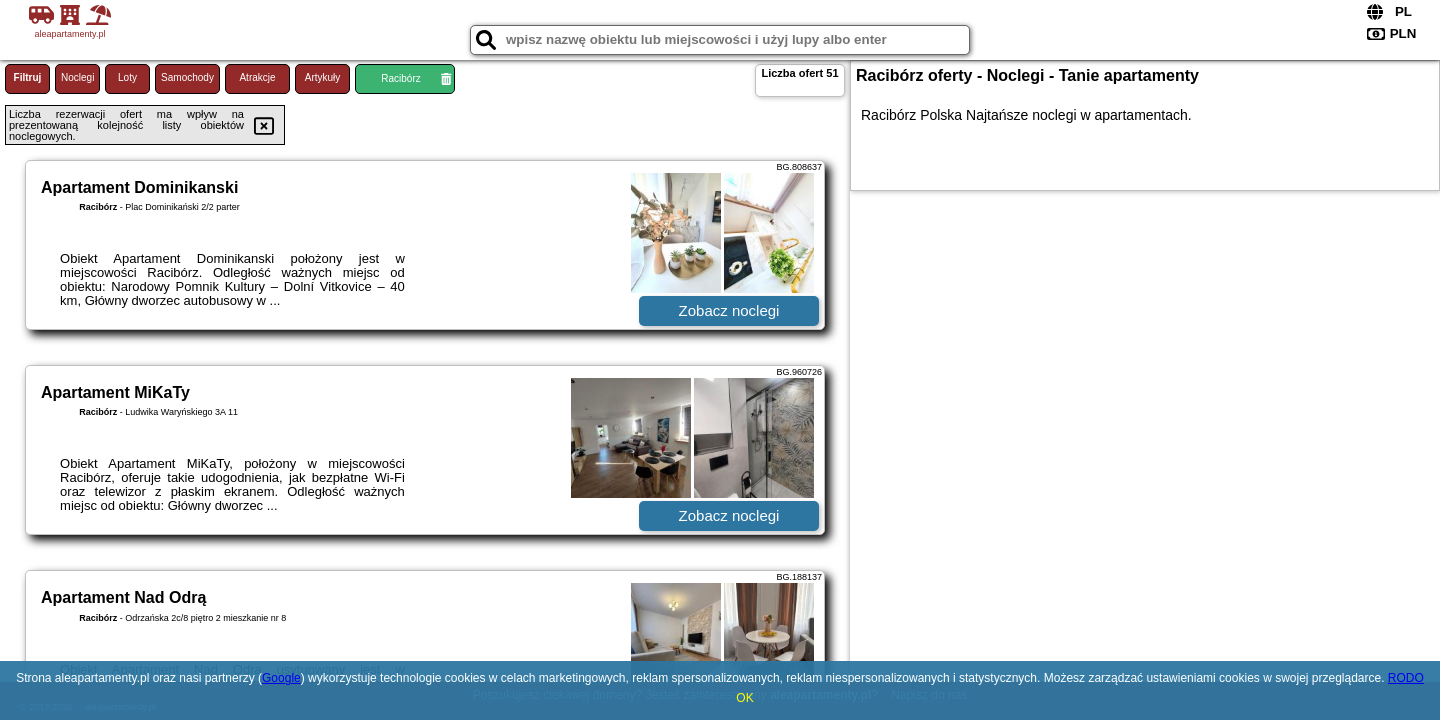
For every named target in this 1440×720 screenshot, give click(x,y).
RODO (1406, 678)
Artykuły (323, 77)
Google (281, 678)
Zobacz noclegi (729, 310)
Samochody (187, 77)
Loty (127, 77)
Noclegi (77, 77)
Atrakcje (257, 77)
